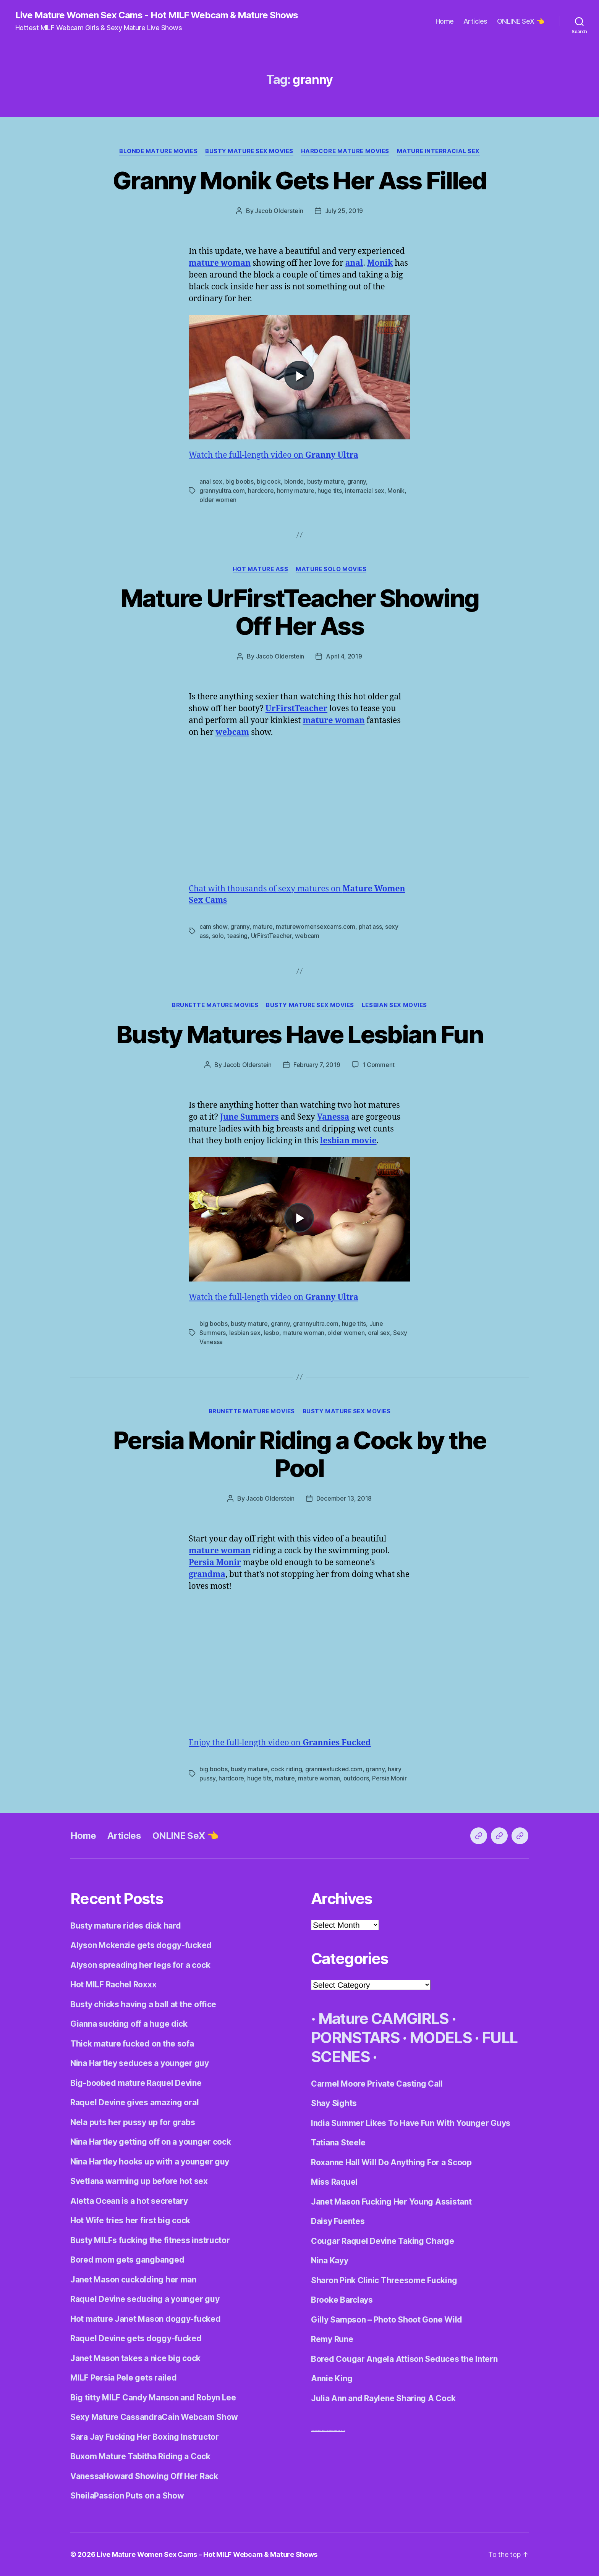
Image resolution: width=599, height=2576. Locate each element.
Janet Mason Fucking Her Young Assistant (391, 2201)
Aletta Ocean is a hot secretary (129, 2201)
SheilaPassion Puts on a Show (127, 2495)
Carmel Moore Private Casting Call (377, 2084)
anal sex (210, 481)
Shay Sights (334, 2103)
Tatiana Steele (338, 2142)
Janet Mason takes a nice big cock (135, 2358)
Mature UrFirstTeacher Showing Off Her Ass (299, 612)
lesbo (271, 1332)
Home (444, 21)
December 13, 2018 (344, 1498)
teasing (237, 935)
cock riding (286, 1769)
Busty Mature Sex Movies (249, 151)
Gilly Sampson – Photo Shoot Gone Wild (386, 2319)
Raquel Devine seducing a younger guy (144, 2299)
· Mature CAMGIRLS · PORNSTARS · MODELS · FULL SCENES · (414, 2037)
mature (262, 926)
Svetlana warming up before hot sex (139, 2181)
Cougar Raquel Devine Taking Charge (382, 2241)
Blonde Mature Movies (158, 151)
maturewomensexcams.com (315, 926)
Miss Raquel (334, 2182)
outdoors (356, 1778)
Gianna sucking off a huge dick (129, 2024)
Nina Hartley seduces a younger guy (139, 2063)
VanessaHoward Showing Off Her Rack (144, 2476)
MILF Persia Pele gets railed (123, 2377)
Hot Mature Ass (260, 569)
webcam (307, 935)
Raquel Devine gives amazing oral (134, 2102)
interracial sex (364, 490)
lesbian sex (245, 1332)
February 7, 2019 (316, 1064)
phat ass (370, 926)
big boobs (239, 481)
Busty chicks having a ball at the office (143, 2004)
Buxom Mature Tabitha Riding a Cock (140, 2456)
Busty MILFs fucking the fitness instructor (150, 2240)
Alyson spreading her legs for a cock (140, 1965)
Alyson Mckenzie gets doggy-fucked (141, 1945)
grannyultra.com (222, 490)
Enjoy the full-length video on (280, 1743)
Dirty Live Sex (315, 2430)
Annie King (331, 2378)
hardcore (261, 490)
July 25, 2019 (344, 211)
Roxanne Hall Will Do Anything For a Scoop (391, 2162)
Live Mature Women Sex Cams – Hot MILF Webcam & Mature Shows (207, 2554)
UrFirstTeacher (271, 935)
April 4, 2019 (344, 656)
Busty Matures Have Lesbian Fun (299, 1034)
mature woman (303, 1332)
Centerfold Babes (339, 2430)
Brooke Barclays (342, 2300)
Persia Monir (389, 1778)
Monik (396, 490)
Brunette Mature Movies (215, 1005)
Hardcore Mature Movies (345, 151)
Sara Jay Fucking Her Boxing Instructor (144, 2437)
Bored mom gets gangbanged (127, 2259)
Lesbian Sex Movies (394, 1005)
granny (356, 481)
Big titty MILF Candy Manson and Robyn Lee (153, 2397)
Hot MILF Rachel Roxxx (113, 1984)
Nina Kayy (329, 2260)
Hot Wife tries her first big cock (130, 2220)
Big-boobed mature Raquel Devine (136, 2083)
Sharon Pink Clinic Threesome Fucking (384, 2280)
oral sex (379, 1332)
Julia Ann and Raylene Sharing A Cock (383, 2398)
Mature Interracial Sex (438, 151)
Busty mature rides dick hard (125, 1925)
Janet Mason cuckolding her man (133, 2279)
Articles (475, 21)
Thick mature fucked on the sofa (132, 2043)
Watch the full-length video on (273, 455)
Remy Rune (332, 2339)
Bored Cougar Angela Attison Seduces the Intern (404, 2359)
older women (217, 500)
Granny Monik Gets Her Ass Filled (299, 180)
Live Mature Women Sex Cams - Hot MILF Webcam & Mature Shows (156, 15)
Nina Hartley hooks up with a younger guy (149, 2161)
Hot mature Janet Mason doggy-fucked (145, 2319)
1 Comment (379, 1064)
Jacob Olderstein (279, 211)
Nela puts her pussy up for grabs (132, 2122)
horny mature (295, 490)
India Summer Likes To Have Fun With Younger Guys (410, 2123)
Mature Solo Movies (331, 569)
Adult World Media (326, 2430)
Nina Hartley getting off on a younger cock (150, 2142)
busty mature (325, 481)
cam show (213, 926)
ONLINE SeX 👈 (520, 21)
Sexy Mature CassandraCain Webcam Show (154, 2417)
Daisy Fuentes (338, 2221)
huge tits (329, 490)
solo (218, 935)
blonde (294, 481)
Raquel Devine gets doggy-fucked (136, 2338)
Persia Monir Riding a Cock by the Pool (299, 1454)
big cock (269, 481)
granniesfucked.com (334, 1769)
